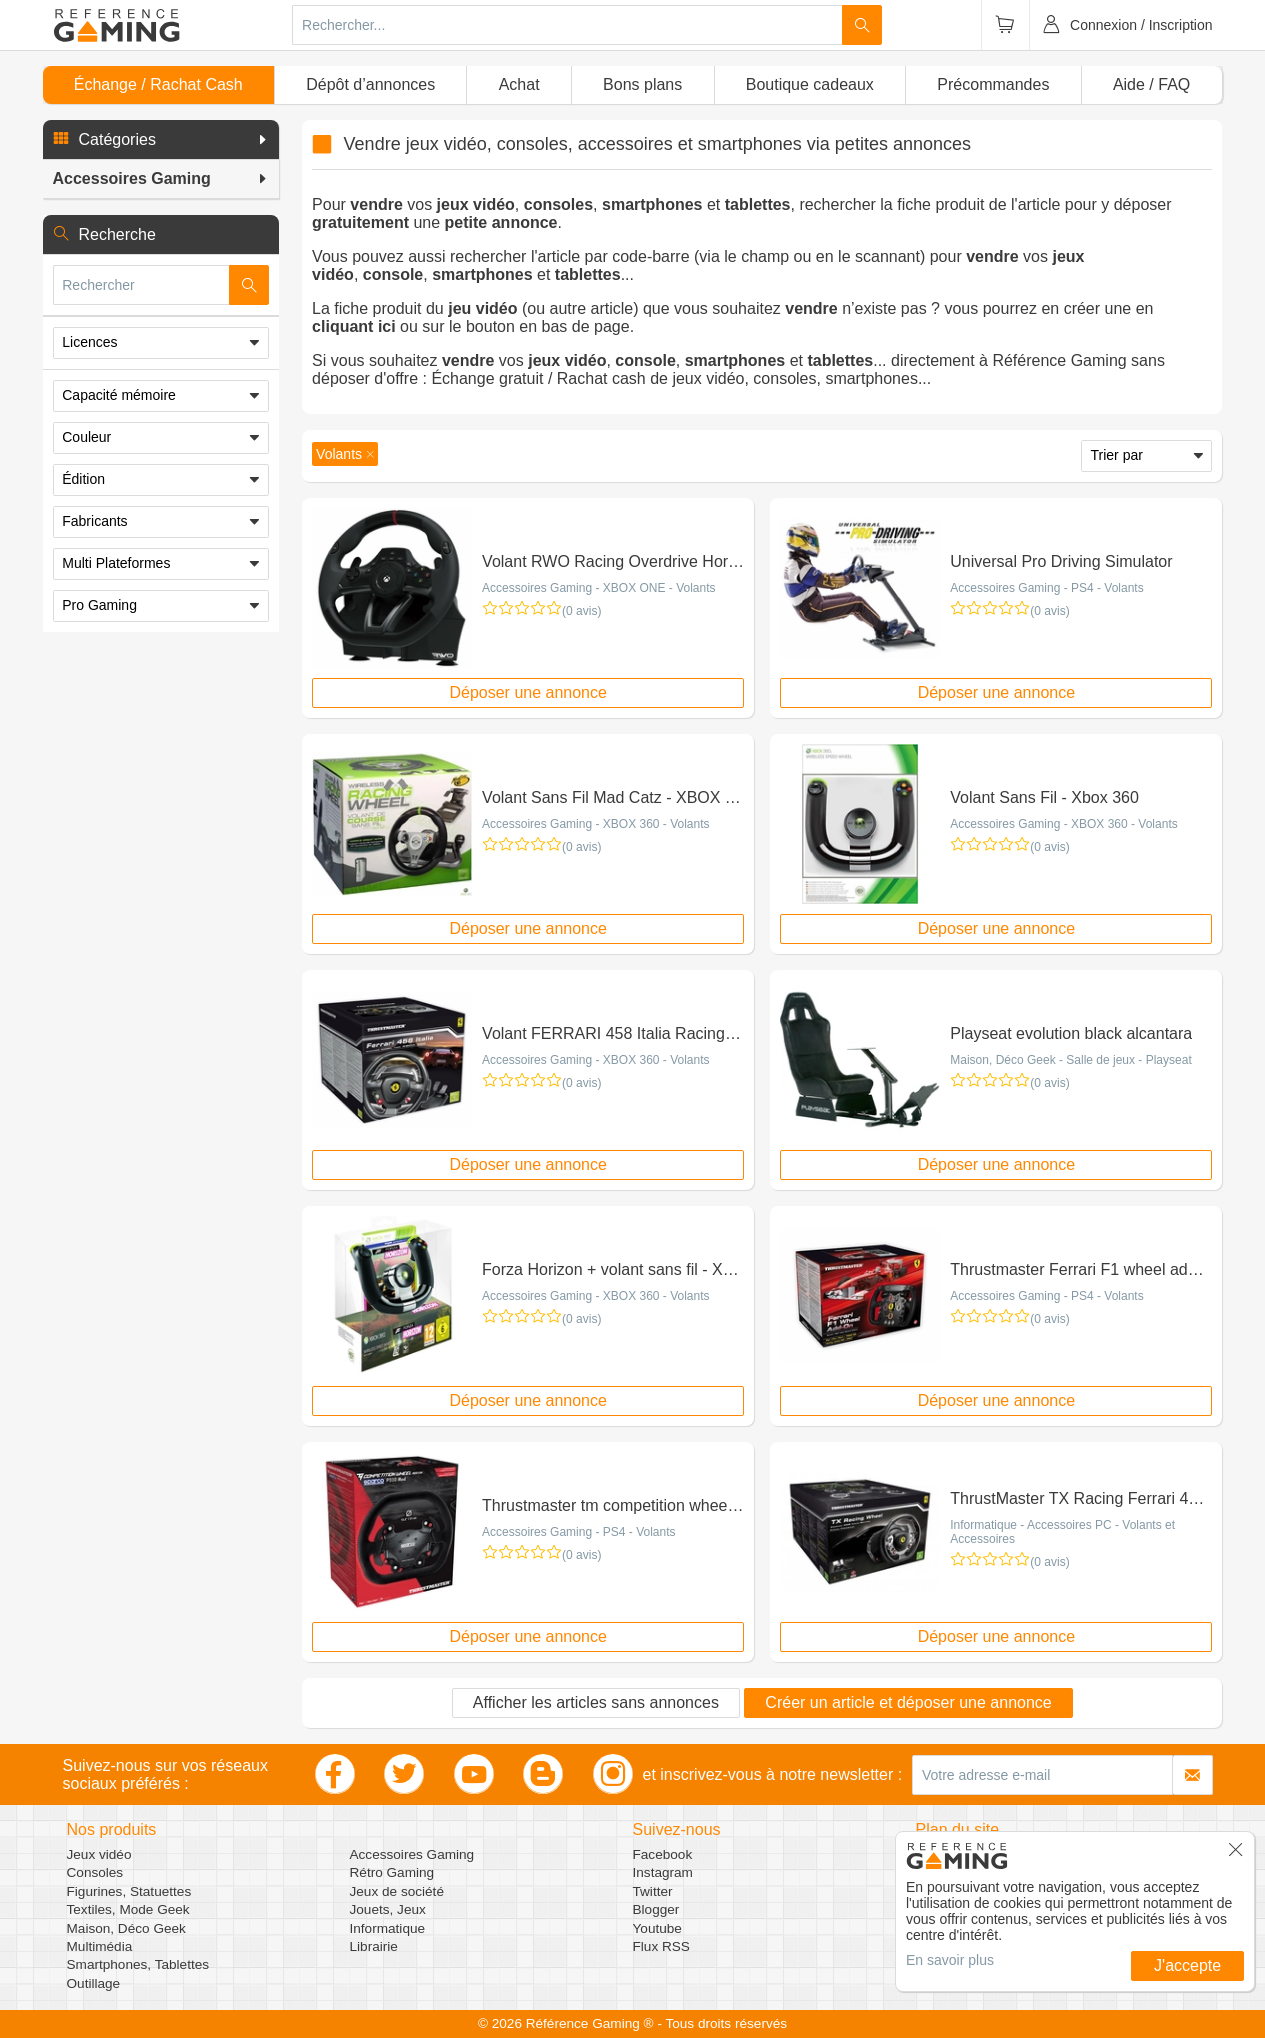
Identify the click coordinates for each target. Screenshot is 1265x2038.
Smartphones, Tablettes (138, 1964)
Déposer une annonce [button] (527, 692)
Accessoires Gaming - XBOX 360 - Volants (595, 824)
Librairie (374, 1946)
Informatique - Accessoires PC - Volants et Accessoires (1062, 1532)
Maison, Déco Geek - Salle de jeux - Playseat (1070, 1060)
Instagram (663, 1872)
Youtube (657, 1928)
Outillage (94, 1983)
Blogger (656, 1909)
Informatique (388, 1928)
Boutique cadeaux (810, 84)
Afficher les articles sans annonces (596, 1702)
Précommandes (993, 84)
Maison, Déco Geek (126, 1928)
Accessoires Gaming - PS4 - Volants (1046, 588)
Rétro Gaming (392, 1872)
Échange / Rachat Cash (158, 84)
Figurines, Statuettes (129, 1891)
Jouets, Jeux (388, 1909)
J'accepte (1187, 1965)
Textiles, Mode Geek (128, 1909)
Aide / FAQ (1151, 84)
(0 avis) (581, 611)
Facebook (663, 1854)
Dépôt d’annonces (370, 84)
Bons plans (642, 84)
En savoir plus (950, 1960)
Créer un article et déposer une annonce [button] (908, 1702)
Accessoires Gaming (412, 1854)
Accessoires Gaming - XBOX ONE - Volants (598, 588)
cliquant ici (354, 326)
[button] (161, 140)
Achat (519, 84)
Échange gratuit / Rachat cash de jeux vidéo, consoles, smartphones (674, 378)
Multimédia (100, 1946)
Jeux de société (397, 1891)
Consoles (95, 1872)
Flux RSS (661, 1946)
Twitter (653, 1891)
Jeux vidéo (99, 1854)
